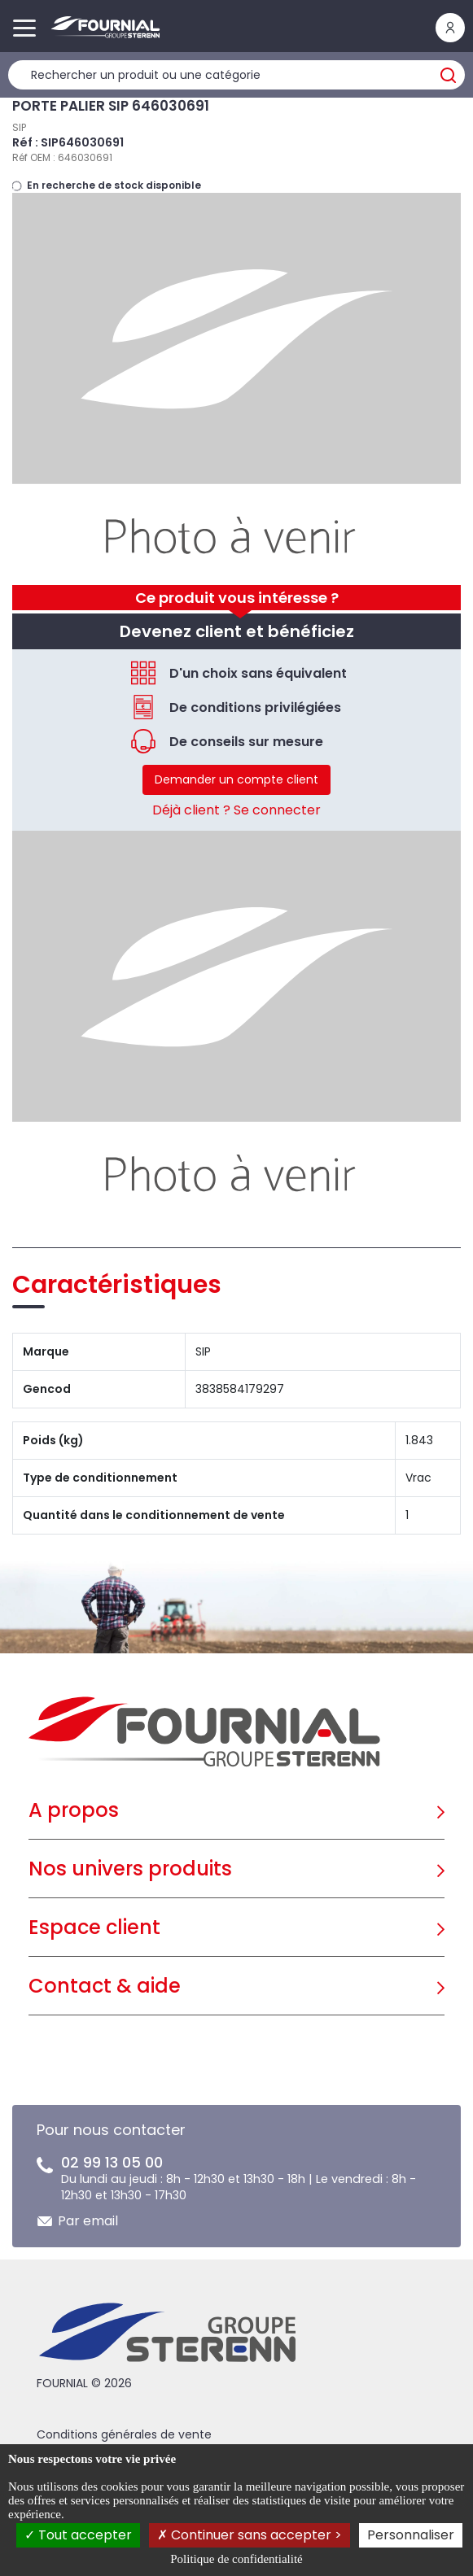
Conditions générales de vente (124, 2434)
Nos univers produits (130, 1868)
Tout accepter (78, 2535)
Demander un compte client (236, 779)
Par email (88, 2220)
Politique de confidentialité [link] (236, 2558)
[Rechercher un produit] (236, 75)
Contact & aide (104, 1985)
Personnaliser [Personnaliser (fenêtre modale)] (410, 2535)
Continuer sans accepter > (249, 2535)
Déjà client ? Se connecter (236, 810)
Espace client (94, 1927)
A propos (73, 1810)
